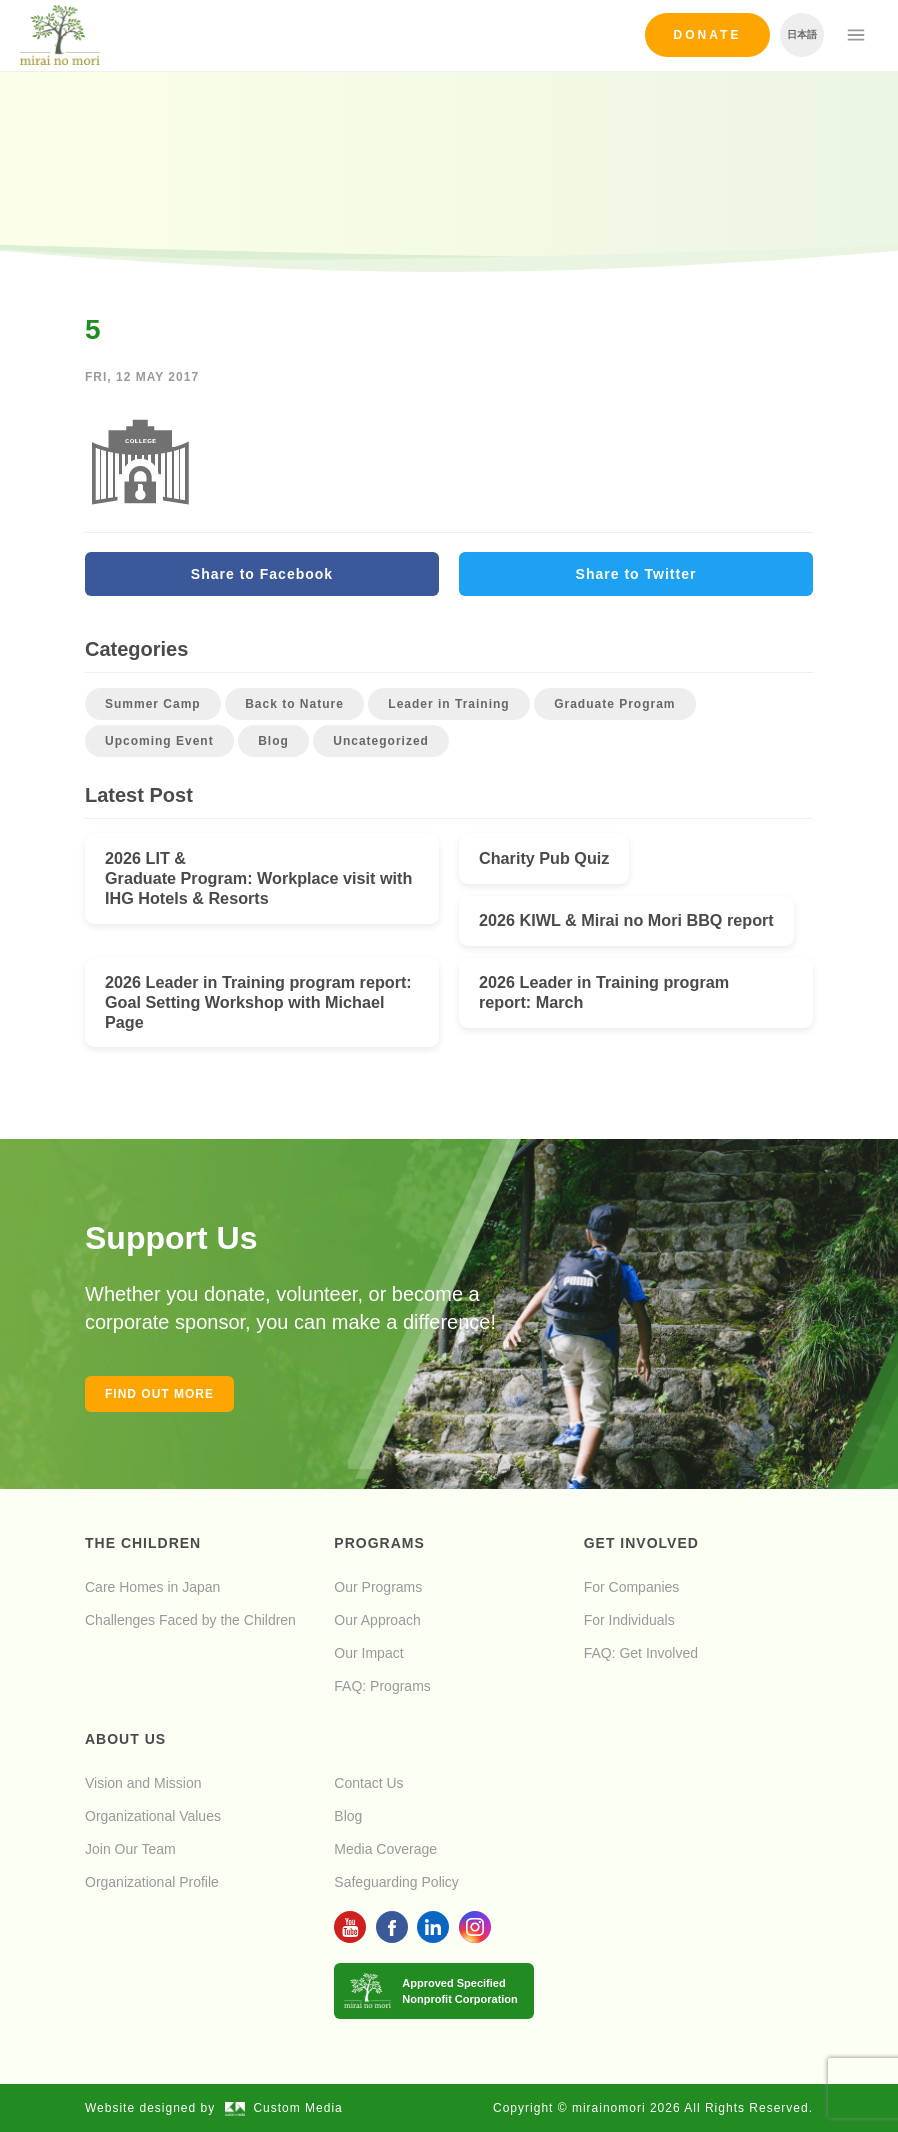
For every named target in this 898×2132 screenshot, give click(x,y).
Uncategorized (381, 741)
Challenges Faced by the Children (190, 1620)
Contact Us (368, 1783)
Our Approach (377, 1620)
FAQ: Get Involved (641, 1653)
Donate (708, 35)
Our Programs (378, 1587)
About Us (125, 1739)
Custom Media (284, 2108)
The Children (143, 1543)
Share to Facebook (262, 574)
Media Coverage (385, 1849)
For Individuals (629, 1620)
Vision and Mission (143, 1783)
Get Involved (641, 1543)
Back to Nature (294, 704)
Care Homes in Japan (152, 1587)
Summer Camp (153, 704)
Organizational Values (153, 1816)
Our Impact (368, 1653)
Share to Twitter (636, 574)
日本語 (802, 34)
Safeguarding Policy (396, 1882)
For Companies (632, 1587)
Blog (273, 741)
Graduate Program (614, 704)
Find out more (159, 1394)
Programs (379, 1543)
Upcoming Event (159, 741)
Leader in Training (448, 704)
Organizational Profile (152, 1882)
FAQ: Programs (382, 1686)
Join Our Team (130, 1849)
